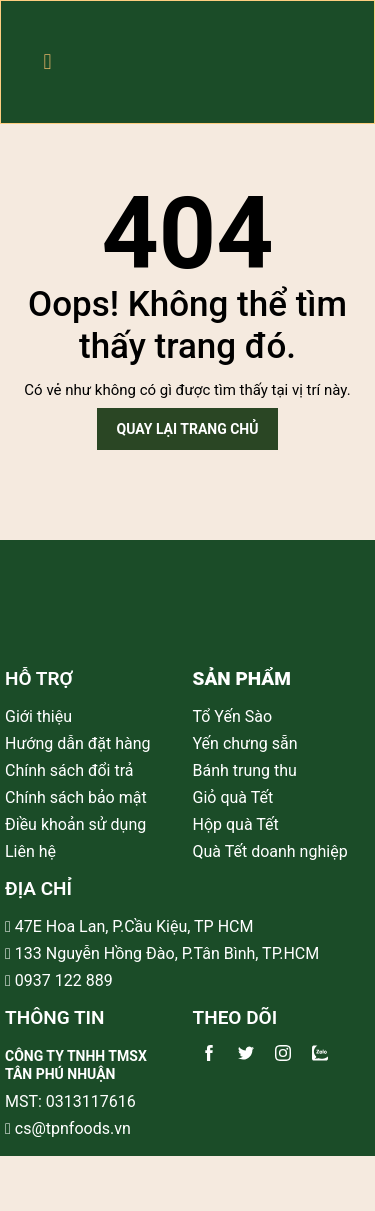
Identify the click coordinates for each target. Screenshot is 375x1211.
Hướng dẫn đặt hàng (78, 743)
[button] (47, 62)
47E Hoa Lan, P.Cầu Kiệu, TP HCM (134, 926)
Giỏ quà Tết (235, 797)
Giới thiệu (38, 716)
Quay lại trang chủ (188, 429)
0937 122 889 (62, 980)
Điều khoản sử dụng (75, 824)
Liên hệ (30, 851)
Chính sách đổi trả (69, 770)
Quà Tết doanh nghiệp (272, 851)
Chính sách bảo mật (76, 797)
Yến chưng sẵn (247, 743)
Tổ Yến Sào (235, 716)
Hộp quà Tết (238, 824)
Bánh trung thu (247, 770)
